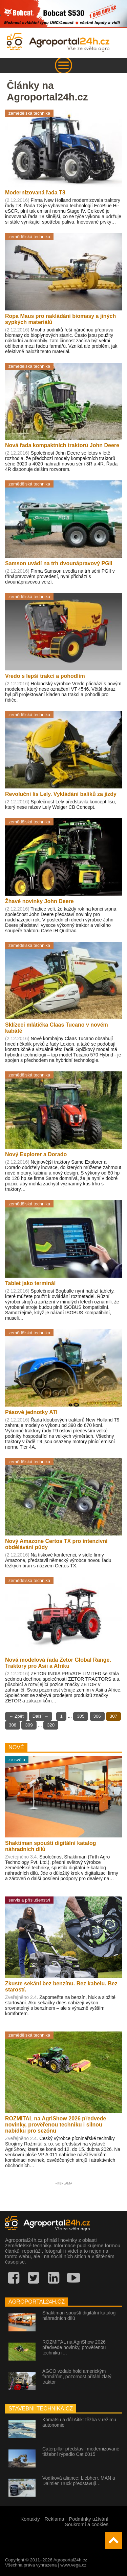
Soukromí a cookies (86, 2524)
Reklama (54, 2519)
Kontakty (30, 2519)
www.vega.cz (73, 2565)
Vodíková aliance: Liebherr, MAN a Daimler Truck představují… (78, 2480)
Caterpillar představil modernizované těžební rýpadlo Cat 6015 (80, 2451)
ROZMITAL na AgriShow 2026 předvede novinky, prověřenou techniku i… (74, 2347)
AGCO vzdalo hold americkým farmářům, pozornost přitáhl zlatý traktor (76, 2376)
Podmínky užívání (89, 2519)
